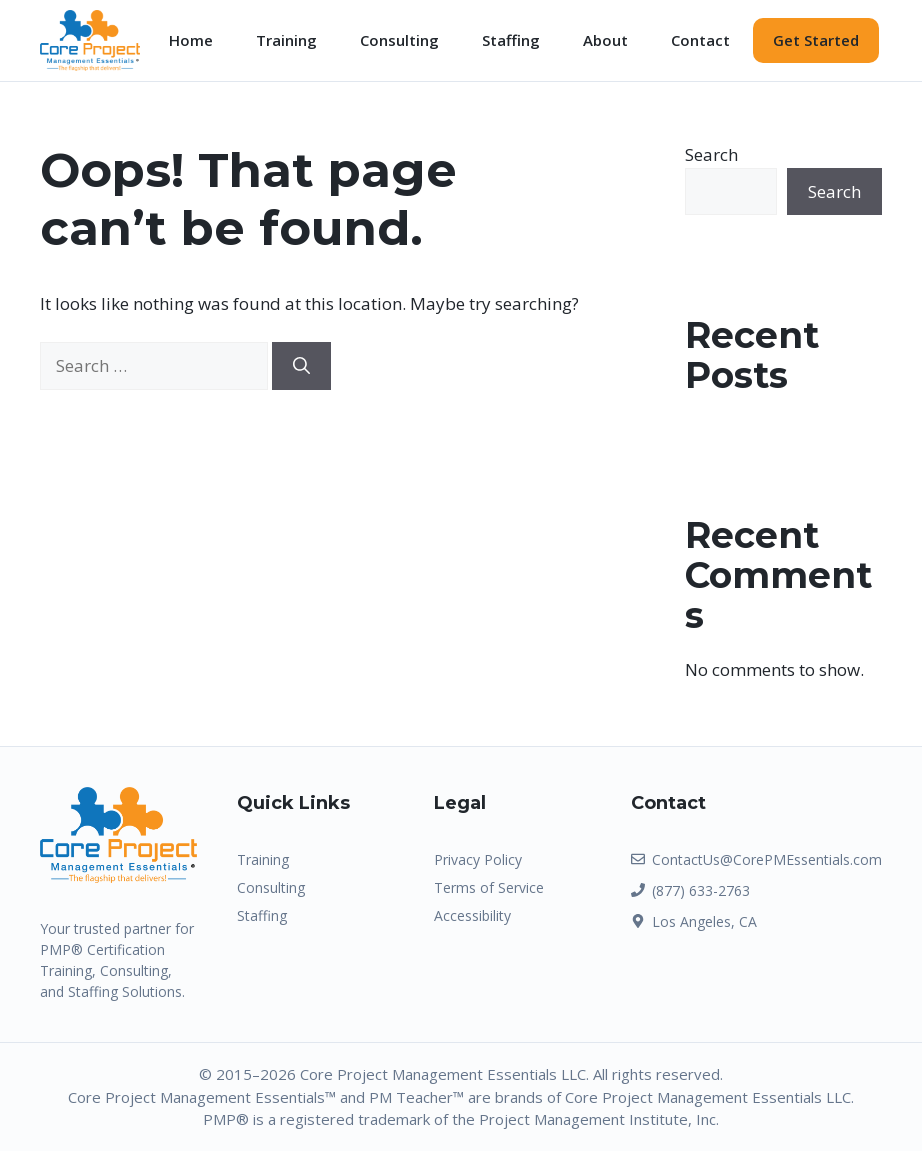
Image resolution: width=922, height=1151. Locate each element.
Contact (700, 40)
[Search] (301, 366)
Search (711, 154)
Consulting (399, 40)
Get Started (816, 40)
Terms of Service (489, 887)
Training (286, 40)
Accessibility (472, 915)
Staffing (511, 40)
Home (191, 40)
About (605, 40)
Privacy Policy (478, 859)
